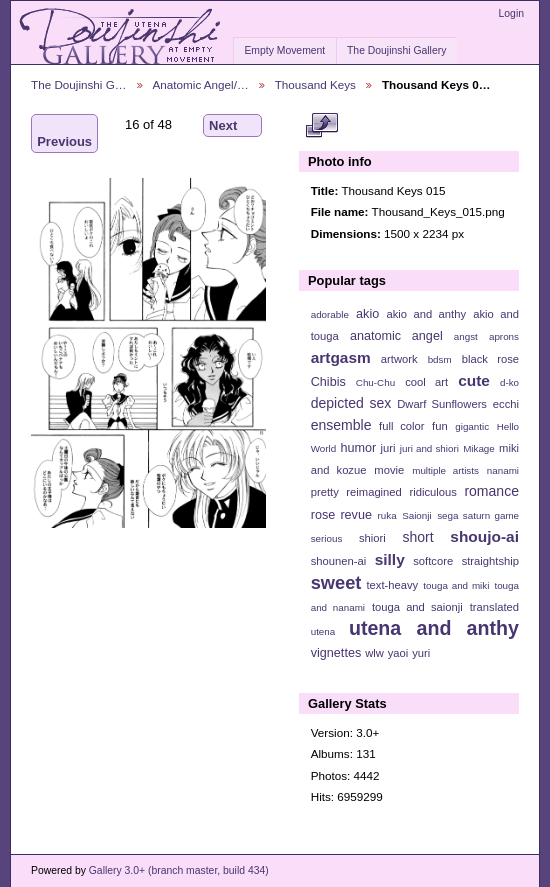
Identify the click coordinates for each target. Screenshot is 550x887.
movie (389, 470)
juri (388, 448)
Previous (64, 133)
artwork (399, 359)
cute (474, 380)
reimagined (374, 492)
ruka (387, 515)
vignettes (336, 653)
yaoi (398, 653)
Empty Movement (284, 50)
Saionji (416, 515)
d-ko (509, 382)
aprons (504, 336)
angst (466, 336)
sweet (336, 582)
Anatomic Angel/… (201, 84)
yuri (421, 653)
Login (511, 13)
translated (494, 607)
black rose (490, 359)
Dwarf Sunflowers (442, 404)
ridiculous (432, 492)
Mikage (479, 448)
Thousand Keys (315, 84)
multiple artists (445, 470)
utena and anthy (434, 628)
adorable (330, 314)
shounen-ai (339, 561)
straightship (490, 561)
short (417, 537)
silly (390, 559)
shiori (372, 538)
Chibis (328, 382)
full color (401, 426)
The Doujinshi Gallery (396, 50)
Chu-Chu (375, 382)
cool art (426, 382)
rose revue (341, 515)
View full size (321, 126)
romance (491, 491)
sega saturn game (478, 515)
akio (367, 314)
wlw (374, 653)
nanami (503, 470)
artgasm (341, 357)
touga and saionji (417, 607)
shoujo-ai (484, 536)
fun (440, 426)
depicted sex (351, 403)
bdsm (440, 359)
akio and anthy (426, 314)
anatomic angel (396, 336)
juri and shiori (429, 448)
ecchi (506, 404)
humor (358, 448)
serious (327, 538)
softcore (433, 561)
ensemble (341, 425)
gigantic (472, 426)
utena (323, 631)
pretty (325, 492)
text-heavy (392, 585)
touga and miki (456, 585)
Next (232, 126)
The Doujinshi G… (79, 84)
